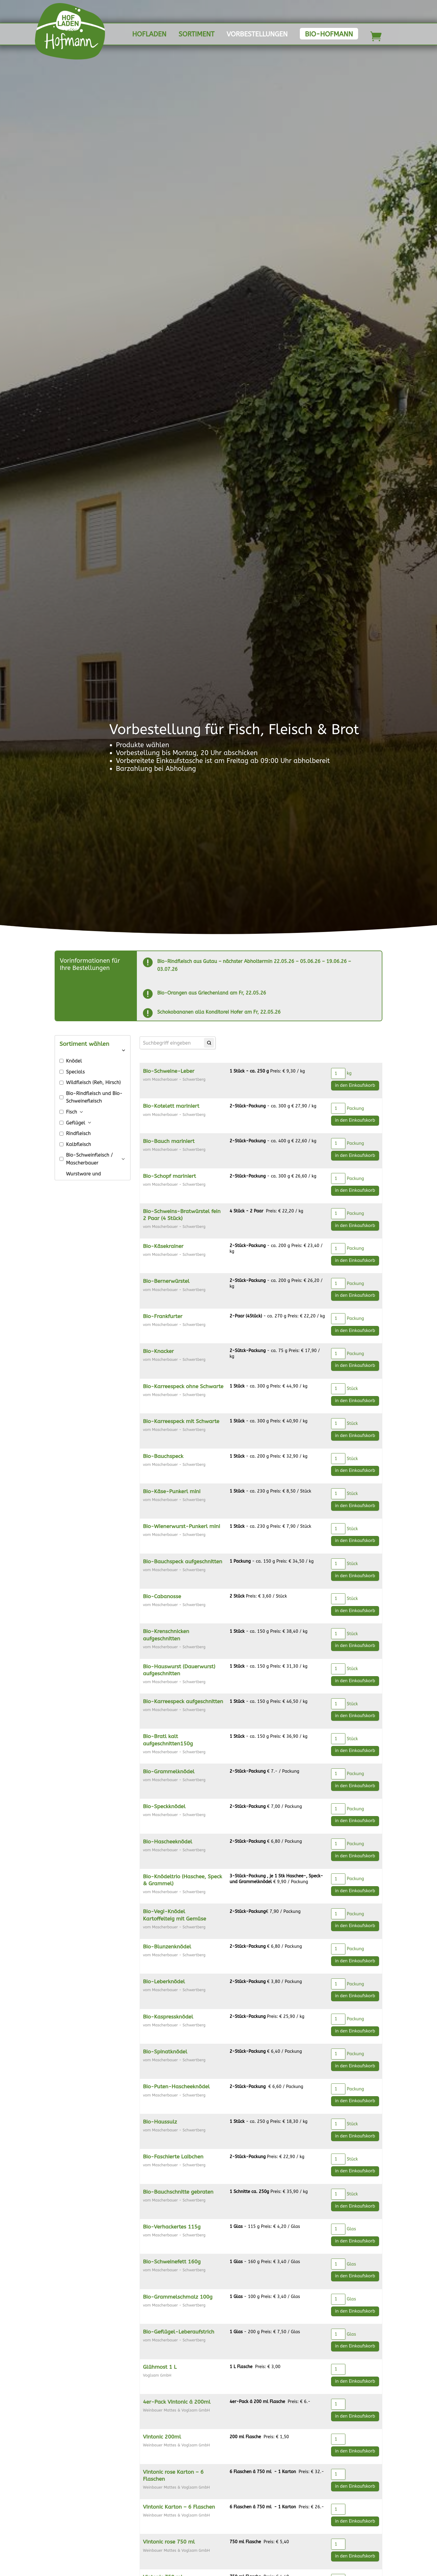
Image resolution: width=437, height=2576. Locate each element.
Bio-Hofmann (329, 34)
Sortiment (196, 35)
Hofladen (149, 35)
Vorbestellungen (257, 35)
